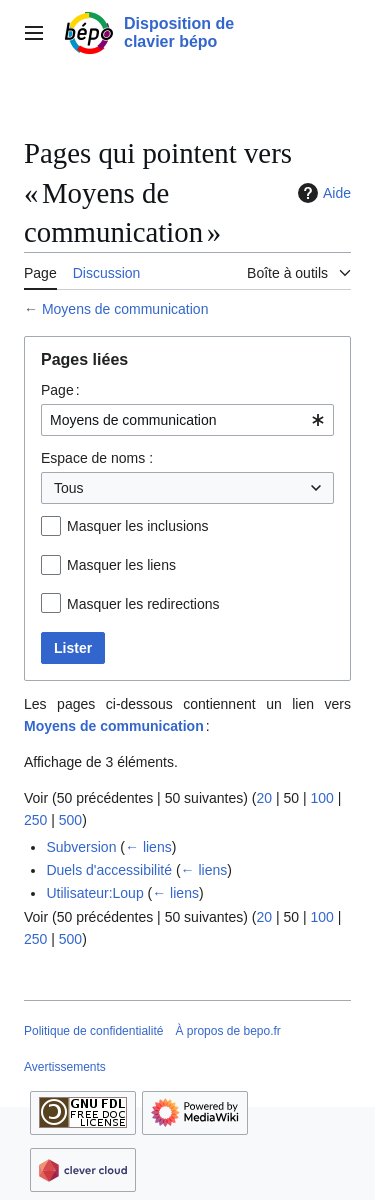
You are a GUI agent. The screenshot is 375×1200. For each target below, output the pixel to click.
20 (264, 798)
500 (70, 820)
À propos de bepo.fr (227, 1031)
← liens (148, 847)
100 (321, 798)
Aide (322, 193)
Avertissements (65, 1067)
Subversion (81, 847)
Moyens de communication (125, 309)
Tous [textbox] (69, 488)
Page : (60, 390)
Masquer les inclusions (138, 526)
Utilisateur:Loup (94, 893)
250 (35, 820)
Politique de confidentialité (93, 1031)
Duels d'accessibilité (109, 870)
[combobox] (187, 420)
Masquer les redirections (143, 604)
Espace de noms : (97, 458)
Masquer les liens (121, 565)
